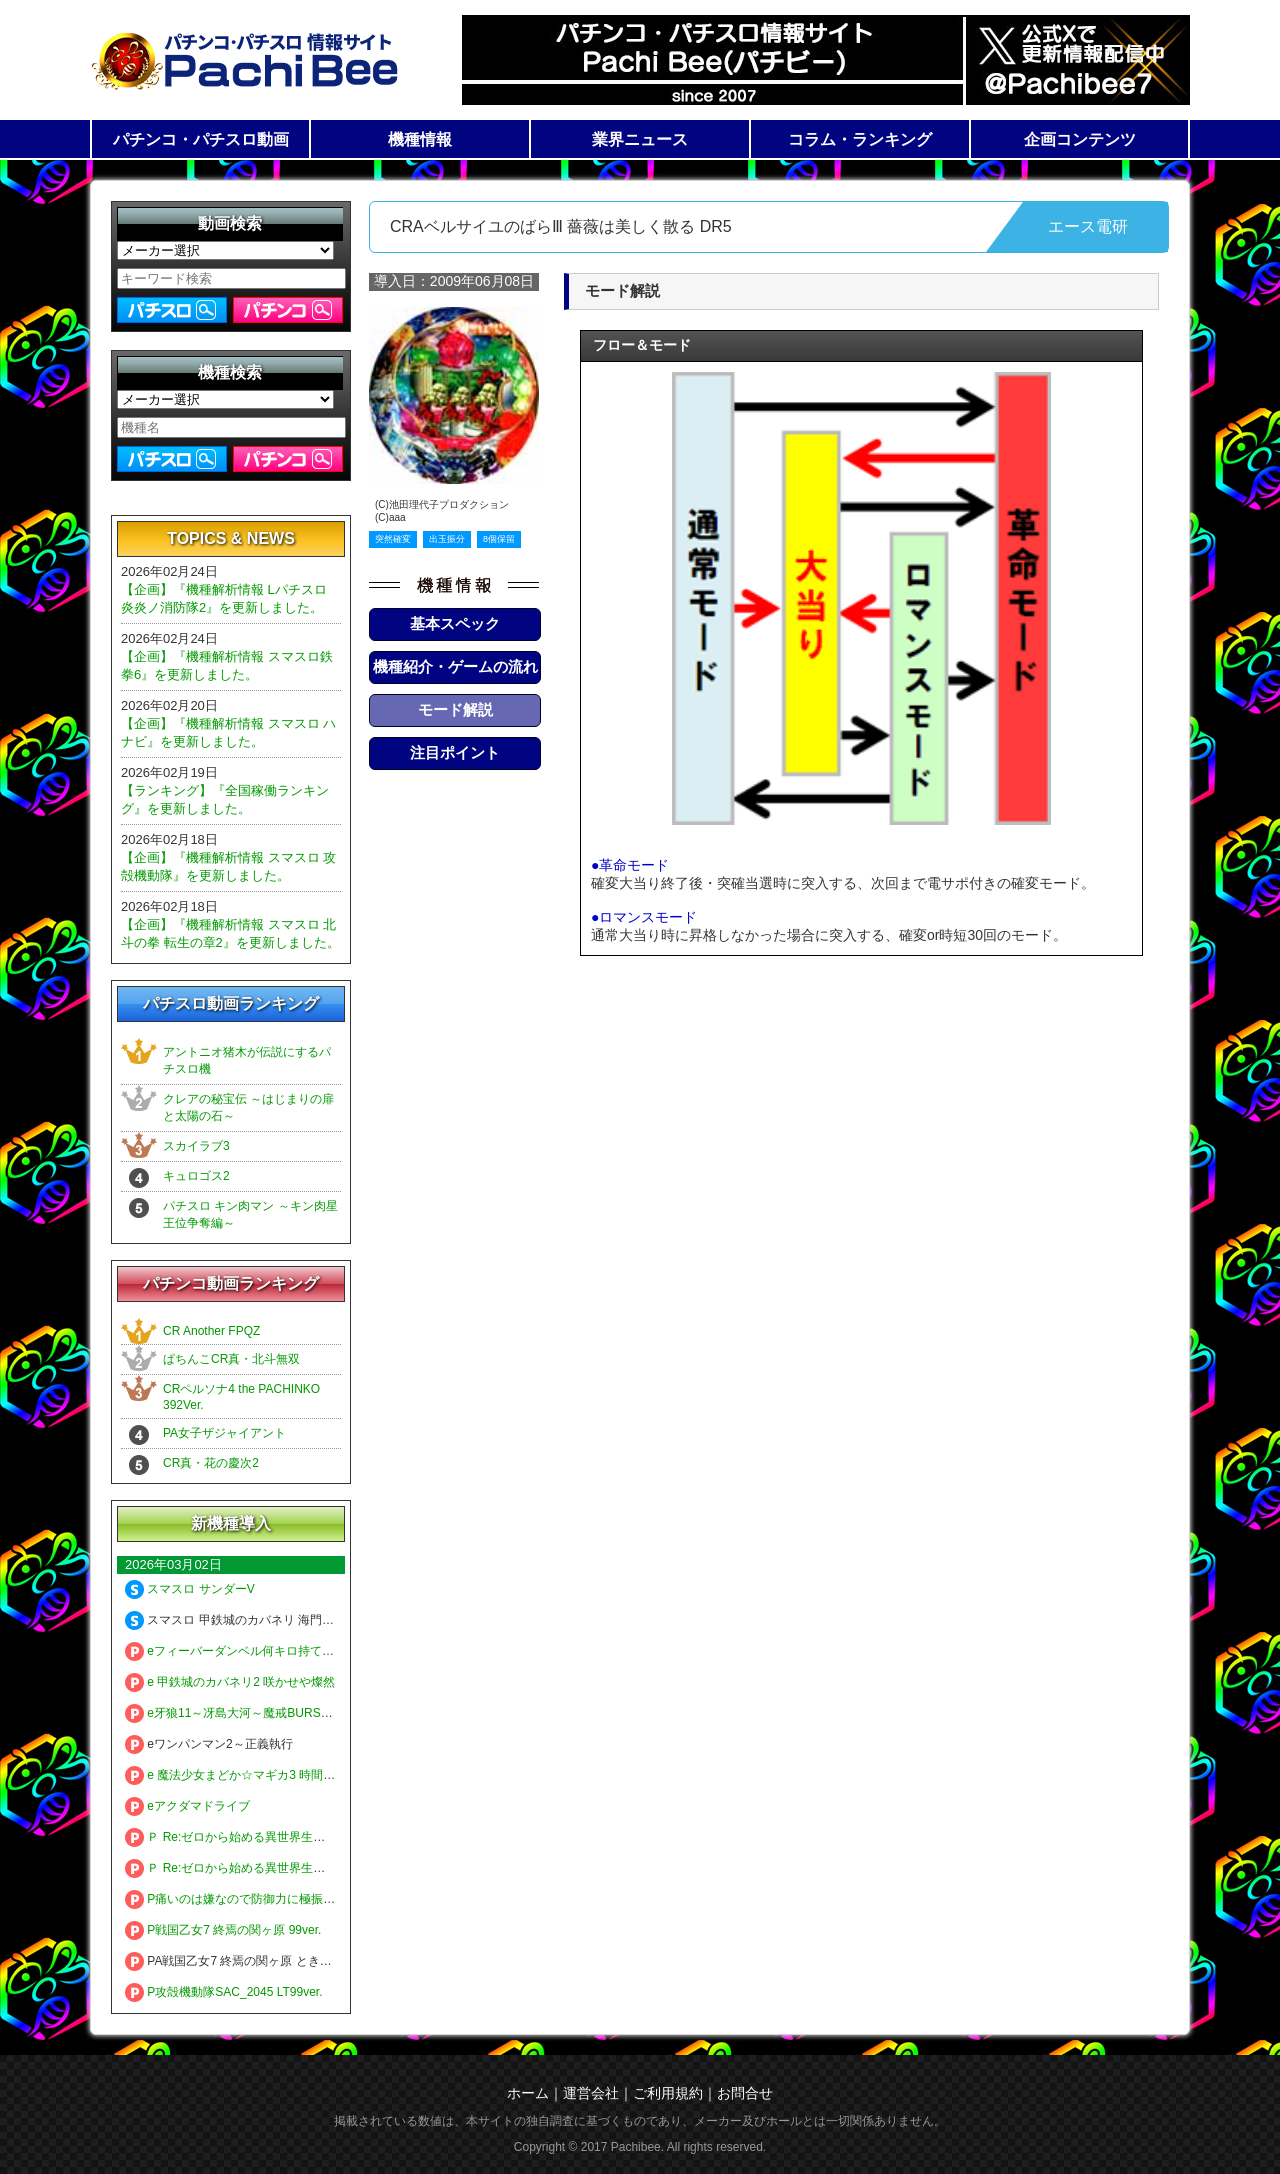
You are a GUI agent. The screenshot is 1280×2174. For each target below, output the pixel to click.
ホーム (528, 2093)
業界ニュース (640, 139)
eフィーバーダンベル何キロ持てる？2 (239, 1651)
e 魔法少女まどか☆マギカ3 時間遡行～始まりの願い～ (284, 1775)
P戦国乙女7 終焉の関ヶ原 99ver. (223, 1930)
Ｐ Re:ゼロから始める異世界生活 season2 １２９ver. (279, 1868)
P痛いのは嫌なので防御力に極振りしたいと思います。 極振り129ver (322, 1899)
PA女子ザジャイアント (224, 1433)
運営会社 (591, 2093)
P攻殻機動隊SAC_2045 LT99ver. (224, 1992)
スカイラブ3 (196, 1146)
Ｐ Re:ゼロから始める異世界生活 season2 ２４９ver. (279, 1837)
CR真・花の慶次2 (211, 1463)
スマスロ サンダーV (190, 1589)
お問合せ (745, 2093)
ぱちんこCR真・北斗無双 (231, 1359)
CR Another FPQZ (211, 1331)
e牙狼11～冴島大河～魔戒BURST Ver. (238, 1713)
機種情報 (420, 139)
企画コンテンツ (1080, 139)
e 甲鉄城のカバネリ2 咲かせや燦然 (230, 1682)
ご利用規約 (668, 2093)
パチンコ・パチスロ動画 (201, 139)
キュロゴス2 (196, 1176)
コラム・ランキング (860, 139)
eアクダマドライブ (187, 1806)
